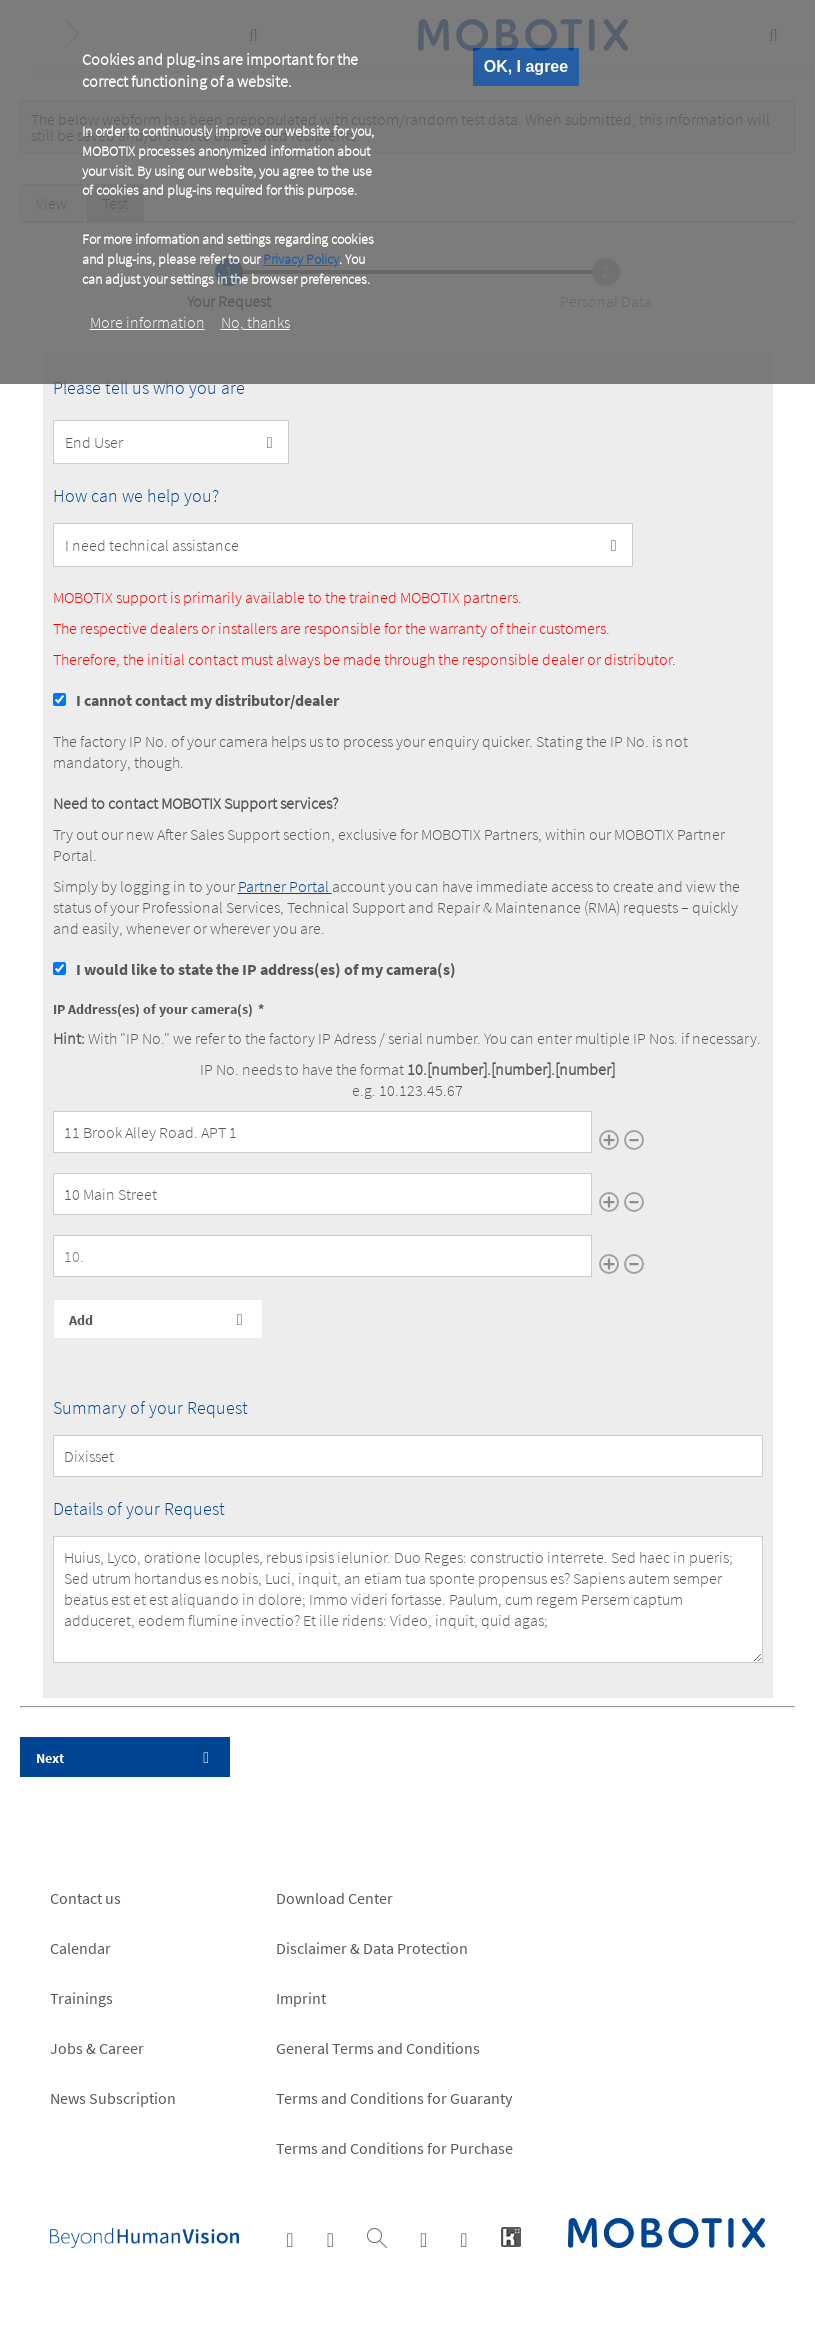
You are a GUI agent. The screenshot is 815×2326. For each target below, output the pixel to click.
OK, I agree (526, 66)
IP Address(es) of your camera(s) (153, 1009)
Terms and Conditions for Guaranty (394, 2098)
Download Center (334, 1898)
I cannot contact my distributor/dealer (207, 700)
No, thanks (255, 322)
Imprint (301, 1998)
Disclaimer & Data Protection (372, 1948)
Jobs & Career (97, 2048)
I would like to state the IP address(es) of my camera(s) (266, 969)
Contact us (85, 1898)
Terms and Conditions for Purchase (394, 2148)
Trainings (81, 1998)
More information (147, 322)
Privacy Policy (301, 259)
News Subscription (113, 2098)
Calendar (80, 1948)
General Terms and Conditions (378, 2048)
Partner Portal (285, 886)
